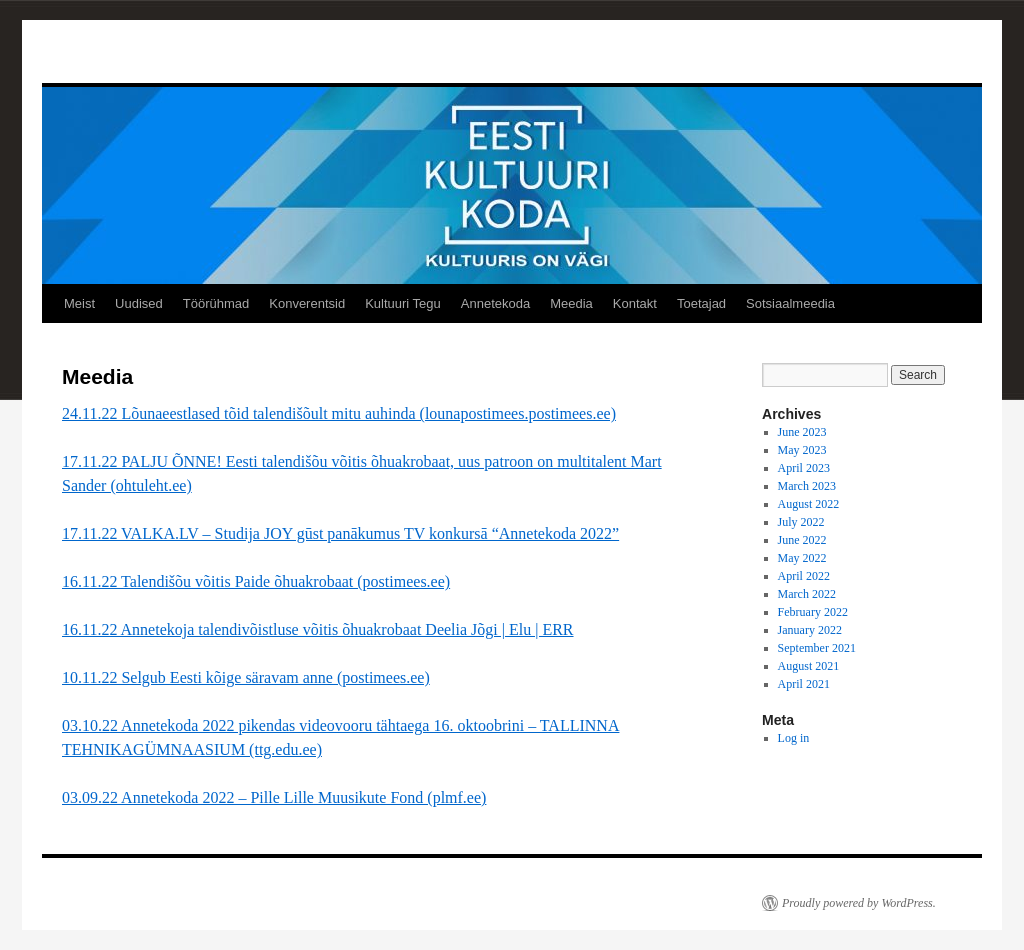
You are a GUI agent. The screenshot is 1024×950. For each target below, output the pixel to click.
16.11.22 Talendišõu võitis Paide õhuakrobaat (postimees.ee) (256, 581)
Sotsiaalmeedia (790, 303)
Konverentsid (307, 303)
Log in (794, 738)
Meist (79, 303)
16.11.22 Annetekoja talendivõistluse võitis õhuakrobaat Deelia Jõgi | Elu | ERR (318, 629)
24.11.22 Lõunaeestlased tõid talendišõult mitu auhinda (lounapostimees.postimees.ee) (339, 413)
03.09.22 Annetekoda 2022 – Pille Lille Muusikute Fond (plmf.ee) (274, 797)
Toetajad (701, 303)
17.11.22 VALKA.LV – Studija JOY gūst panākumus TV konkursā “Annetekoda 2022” (340, 533)
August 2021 (809, 666)
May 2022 (802, 558)
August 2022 (809, 504)
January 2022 (810, 630)
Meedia (571, 303)
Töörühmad (216, 303)
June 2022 (802, 540)
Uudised (139, 303)
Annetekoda (495, 303)
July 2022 (801, 522)
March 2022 (807, 594)
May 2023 (802, 450)
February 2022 (813, 612)
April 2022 (804, 576)
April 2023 (804, 468)
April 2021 (804, 684)
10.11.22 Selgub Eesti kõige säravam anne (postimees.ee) (246, 677)
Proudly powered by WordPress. (859, 903)
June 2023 (802, 432)
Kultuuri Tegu (403, 303)
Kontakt (635, 303)
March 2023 (807, 486)
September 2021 (817, 648)
